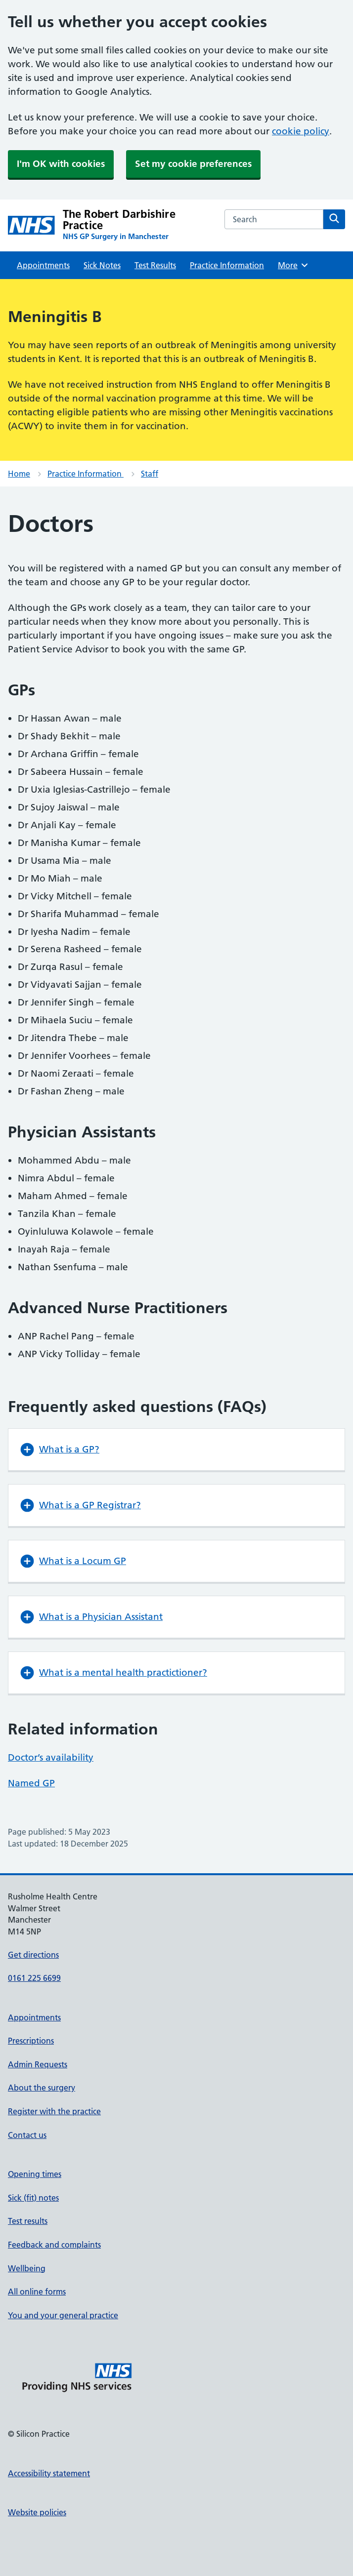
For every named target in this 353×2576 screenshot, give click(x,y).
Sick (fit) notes (33, 2198)
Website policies (37, 2512)
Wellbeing (26, 2268)
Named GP (31, 1783)
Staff (149, 474)
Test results (27, 2221)
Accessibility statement (49, 2473)
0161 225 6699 (34, 1978)
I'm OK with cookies (61, 163)
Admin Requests (37, 2064)
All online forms (37, 2291)
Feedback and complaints (54, 2245)
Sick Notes (102, 265)
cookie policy (300, 131)
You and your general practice (63, 2315)
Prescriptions (31, 2041)
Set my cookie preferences (193, 163)
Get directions (33, 1955)
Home (19, 474)
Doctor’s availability (50, 1757)
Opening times (34, 2174)
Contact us (27, 2135)
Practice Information (227, 265)
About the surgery (41, 2088)
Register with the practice (54, 2111)
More (293, 265)
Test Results (155, 265)
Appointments (43, 265)
